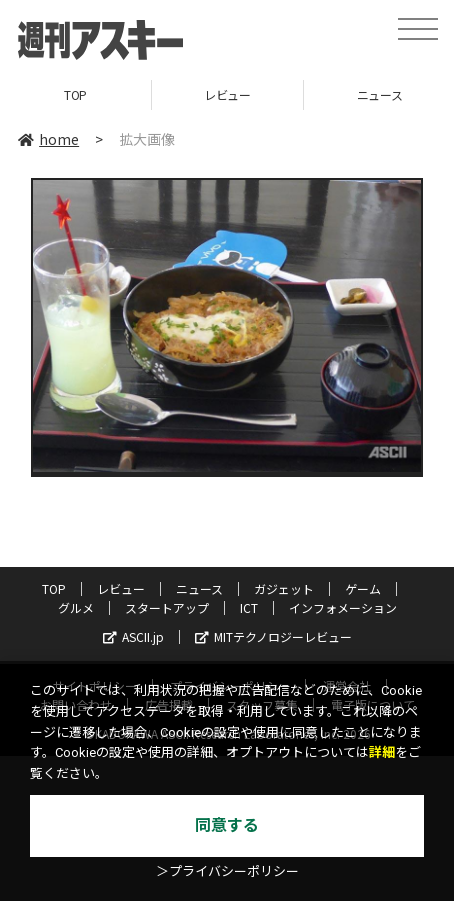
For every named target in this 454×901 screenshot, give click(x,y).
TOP (75, 94)
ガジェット (284, 588)
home (48, 139)
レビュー (227, 94)
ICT (249, 607)
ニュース (199, 588)
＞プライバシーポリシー (227, 871)
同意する (227, 825)
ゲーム (363, 588)
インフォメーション (343, 607)
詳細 (382, 752)
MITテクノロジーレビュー (273, 636)
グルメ (76, 607)
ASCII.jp (133, 636)
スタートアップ (167, 607)
